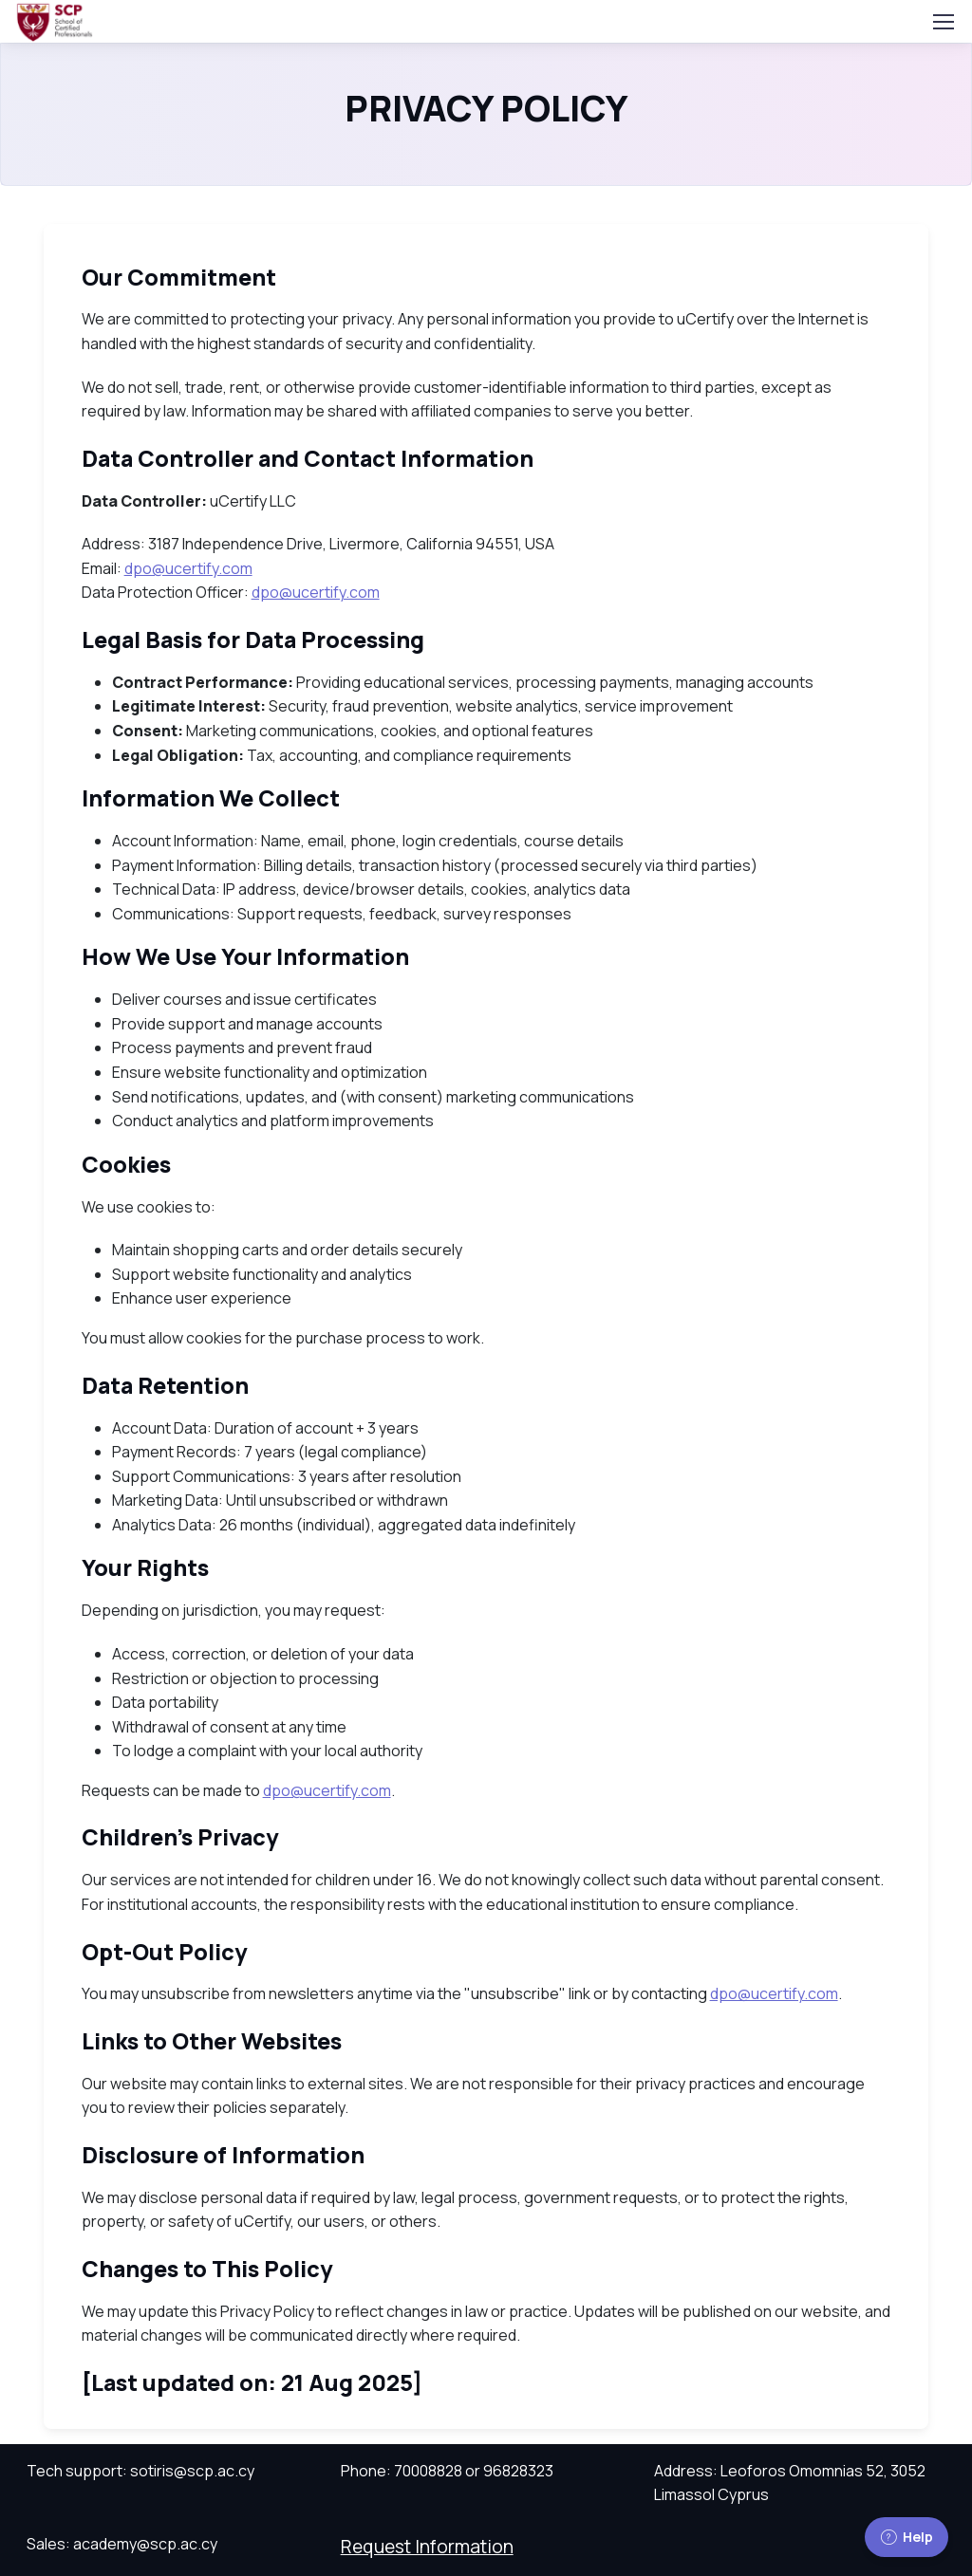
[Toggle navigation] (942, 22)
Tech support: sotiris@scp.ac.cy (140, 2470)
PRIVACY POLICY (486, 108)
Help (906, 2537)
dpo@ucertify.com (188, 568)
